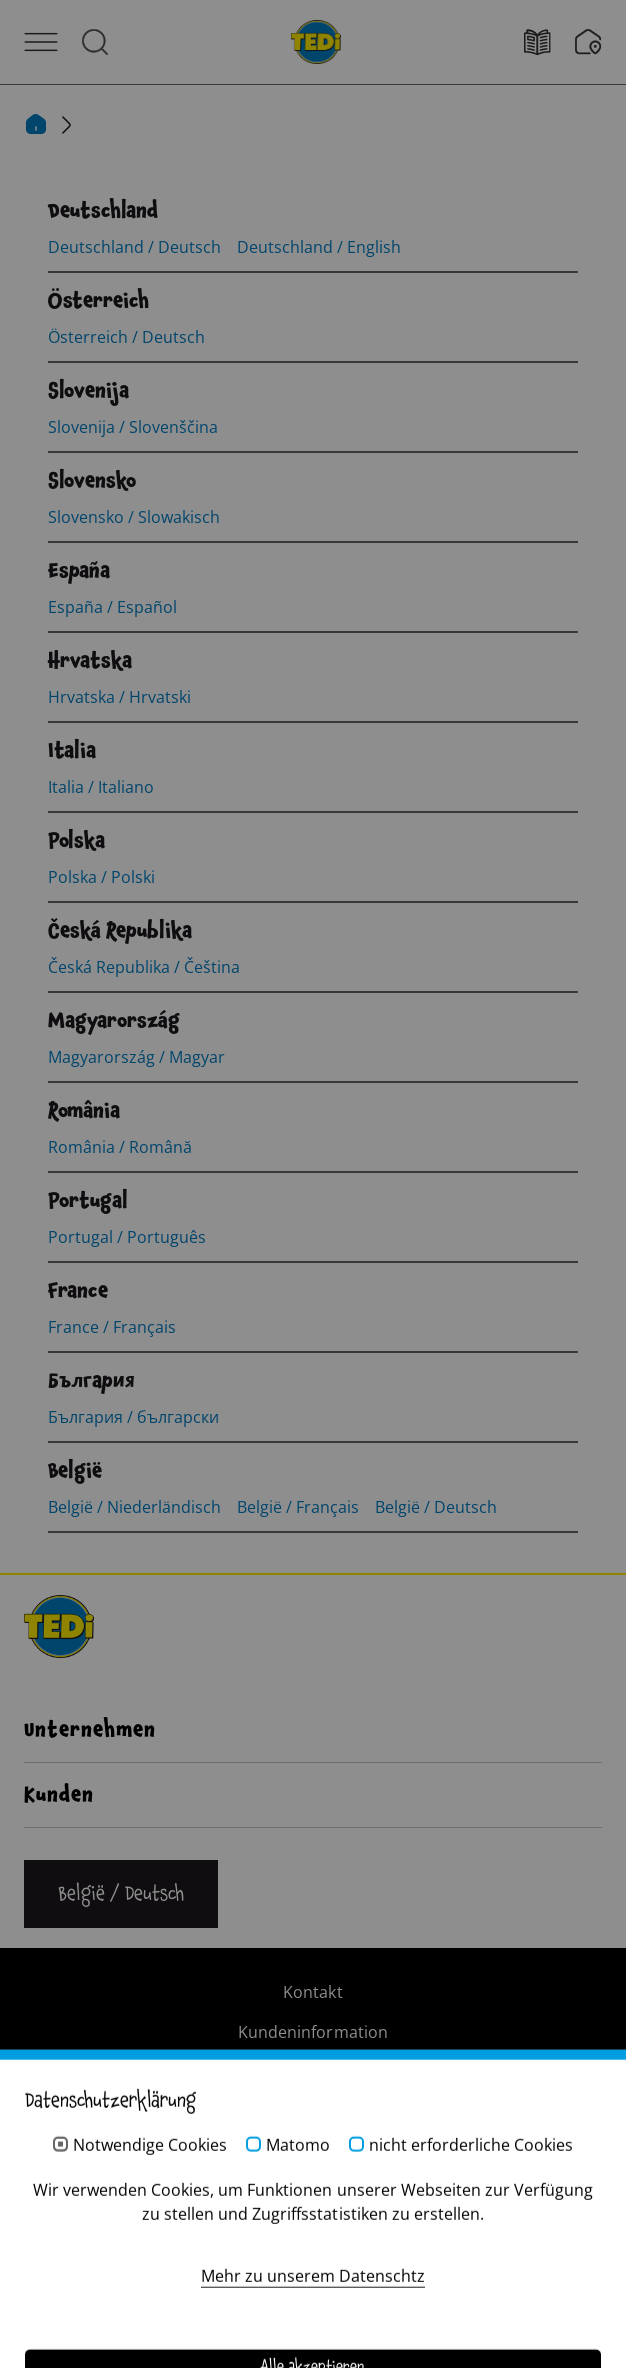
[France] (78, 1291)
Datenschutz (313, 2112)
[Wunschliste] (588, 42)
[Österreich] (98, 301)
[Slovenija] (88, 391)
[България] (91, 1381)
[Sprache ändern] (121, 1894)
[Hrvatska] (90, 661)
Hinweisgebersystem (312, 2152)
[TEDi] (316, 40)
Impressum (313, 2072)
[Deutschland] (103, 211)
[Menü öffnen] (41, 42)
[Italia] (72, 751)
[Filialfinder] (549, 42)
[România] (84, 1111)
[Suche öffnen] (95, 42)
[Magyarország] (114, 1021)
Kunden (59, 1795)
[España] (79, 571)
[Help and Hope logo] (313, 2289)
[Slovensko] (92, 481)
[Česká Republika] (120, 931)
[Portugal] (88, 1201)
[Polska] (76, 841)
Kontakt (312, 1992)
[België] (75, 1471)
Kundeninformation (312, 2032)
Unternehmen (90, 1730)
